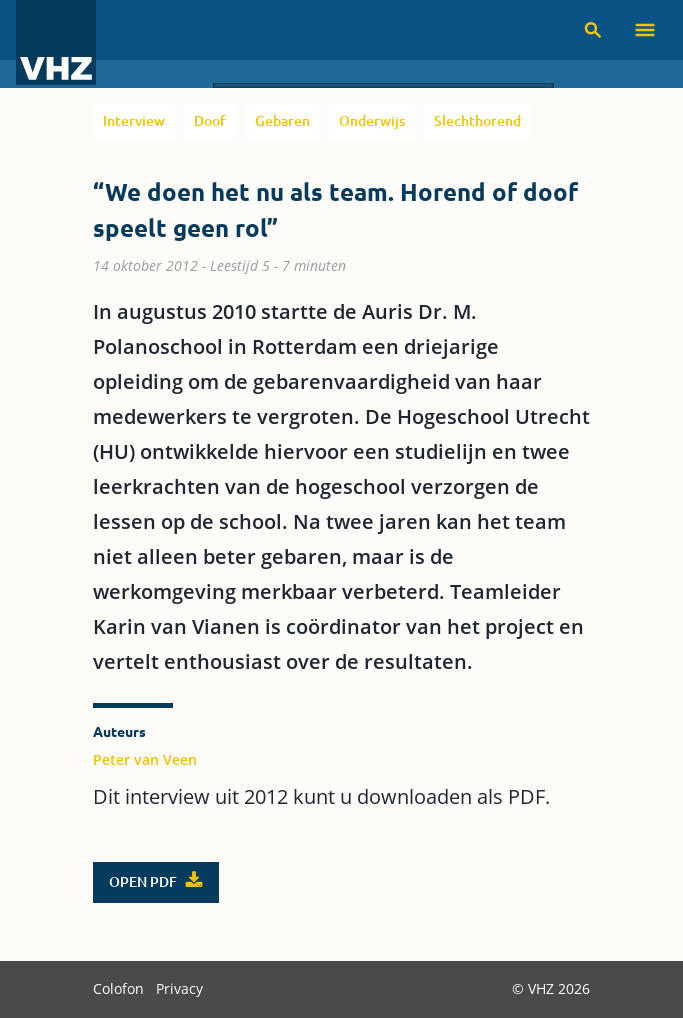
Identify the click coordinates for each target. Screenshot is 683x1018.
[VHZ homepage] (56, 44)
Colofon (120, 988)
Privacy (179, 988)
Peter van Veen (145, 759)
